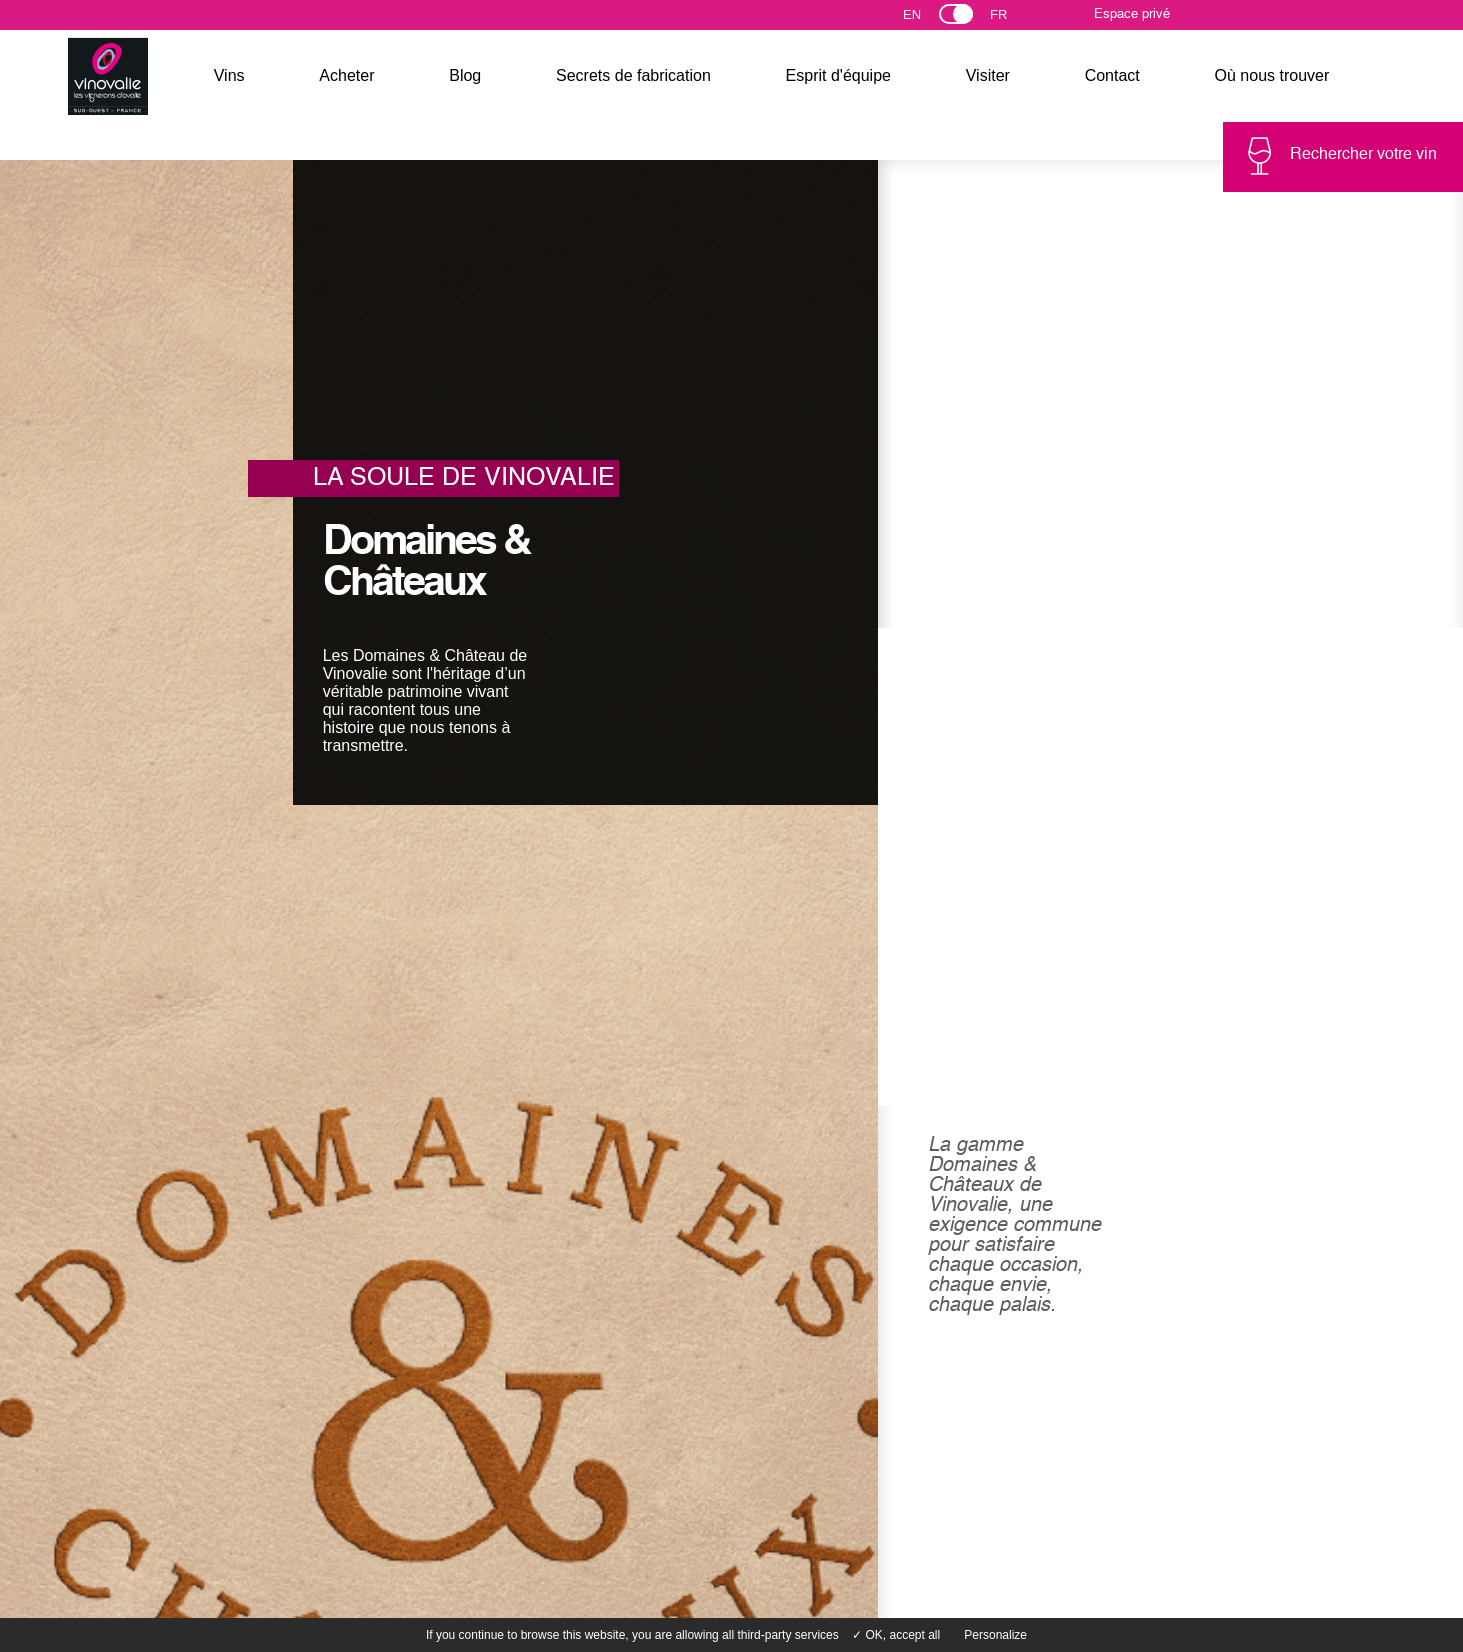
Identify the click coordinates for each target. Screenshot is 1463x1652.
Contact (1112, 75)
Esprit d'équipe (838, 75)
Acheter (346, 75)
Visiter (988, 75)
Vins (229, 75)
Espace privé (1132, 14)
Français (1007, 19)
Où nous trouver (1272, 75)
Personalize (995, 1635)
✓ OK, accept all (896, 1635)
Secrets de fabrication (633, 75)
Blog (465, 75)
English (930, 19)
